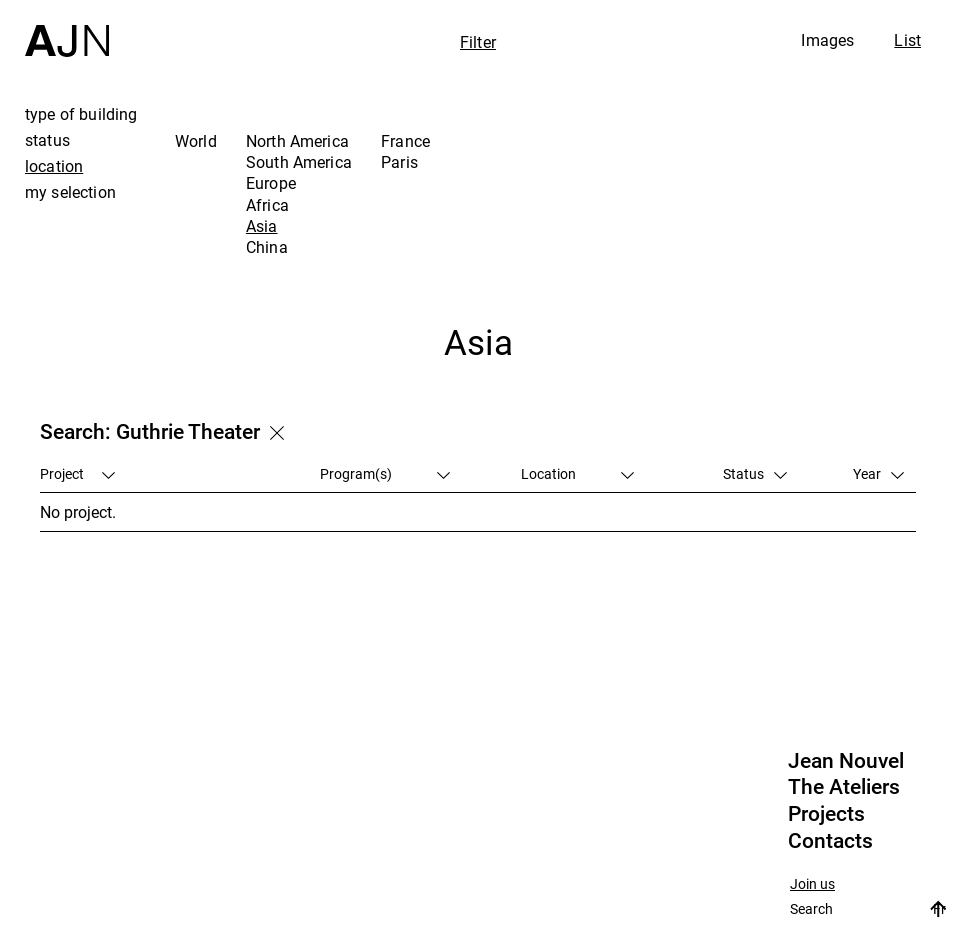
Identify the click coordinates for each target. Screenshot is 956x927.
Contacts (830, 841)
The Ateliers (844, 787)
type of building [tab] (81, 114)
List (907, 40)
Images (827, 40)
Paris (399, 162)
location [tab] (54, 166)
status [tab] (47, 140)
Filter (478, 42)
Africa (267, 205)
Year (878, 473)
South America (299, 162)
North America (297, 141)
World (196, 141)
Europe (271, 183)
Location (577, 473)
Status (755, 473)
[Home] (67, 28)
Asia (262, 226)
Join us (812, 884)
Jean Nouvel (846, 761)
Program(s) (385, 473)
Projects (826, 814)
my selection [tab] (70, 192)
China (267, 247)
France (405, 141)
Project (77, 473)
